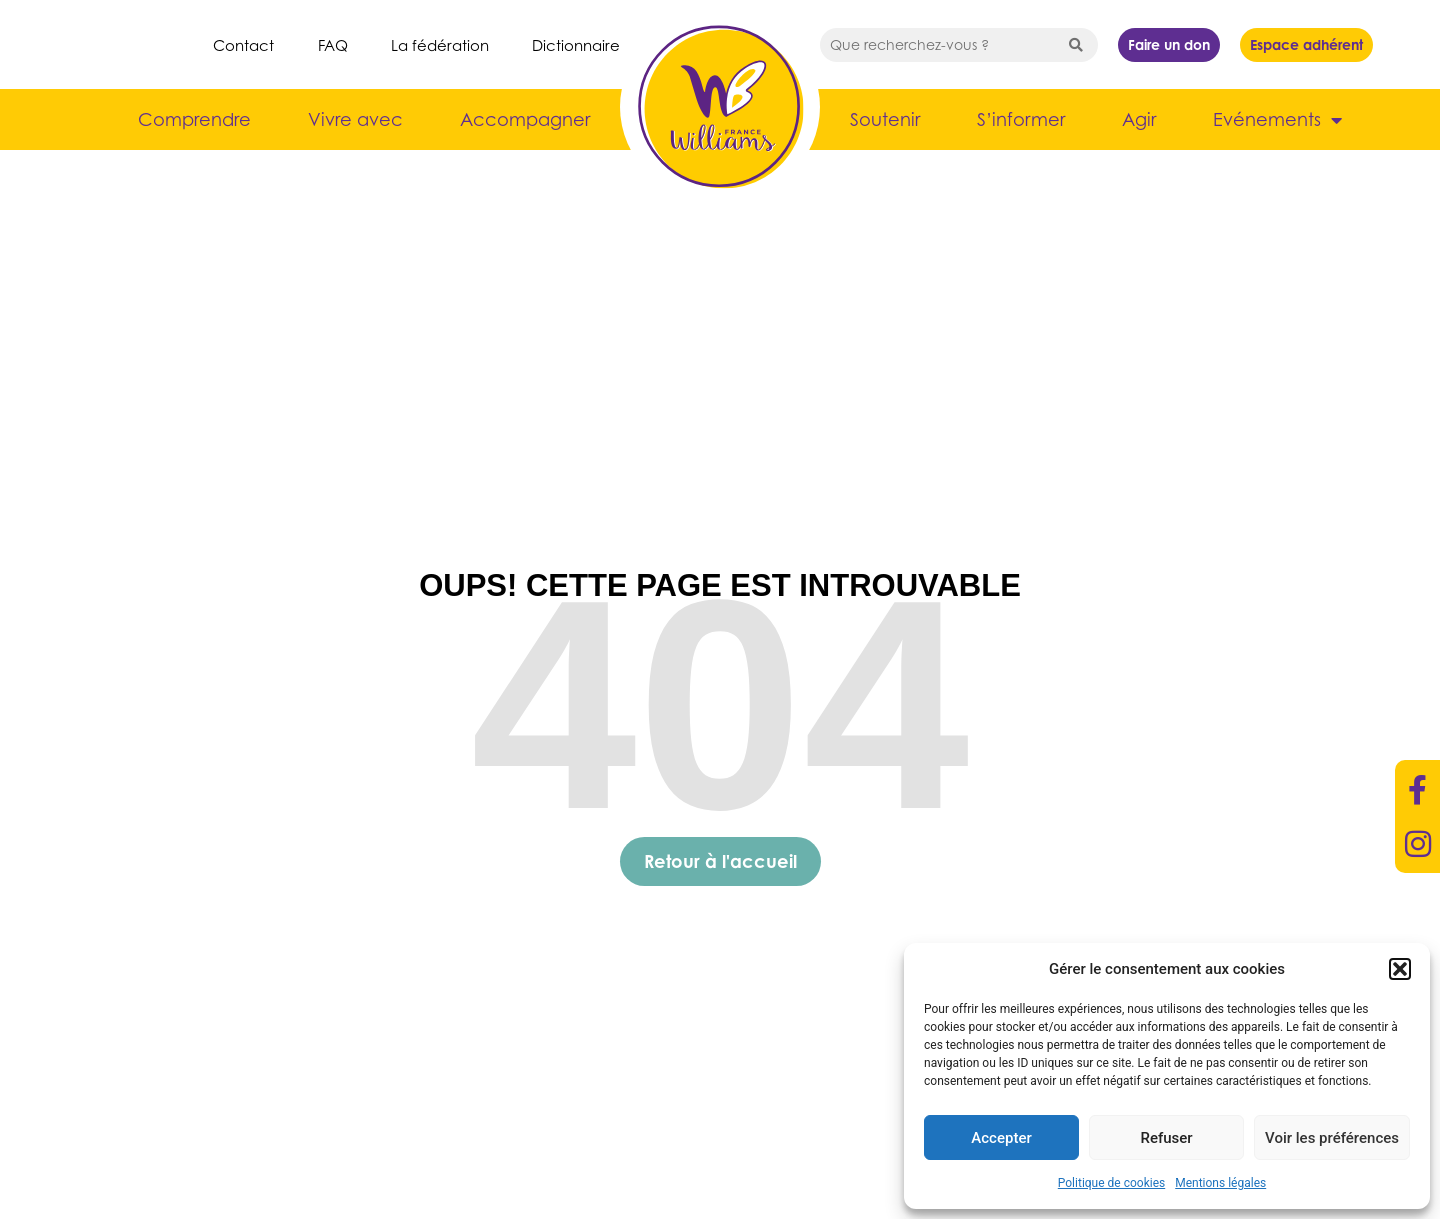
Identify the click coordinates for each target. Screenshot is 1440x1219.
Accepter (1001, 1138)
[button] (1400, 969)
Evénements (1277, 120)
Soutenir (885, 119)
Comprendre (194, 119)
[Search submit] (1076, 45)
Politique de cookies (1111, 1183)
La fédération (440, 45)
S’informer (1021, 119)
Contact (243, 45)
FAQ (333, 45)
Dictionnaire (576, 45)
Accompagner (525, 119)
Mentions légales (1220, 1183)
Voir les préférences (1332, 1138)
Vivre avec (355, 119)
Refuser (1166, 1138)
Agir (1139, 119)
